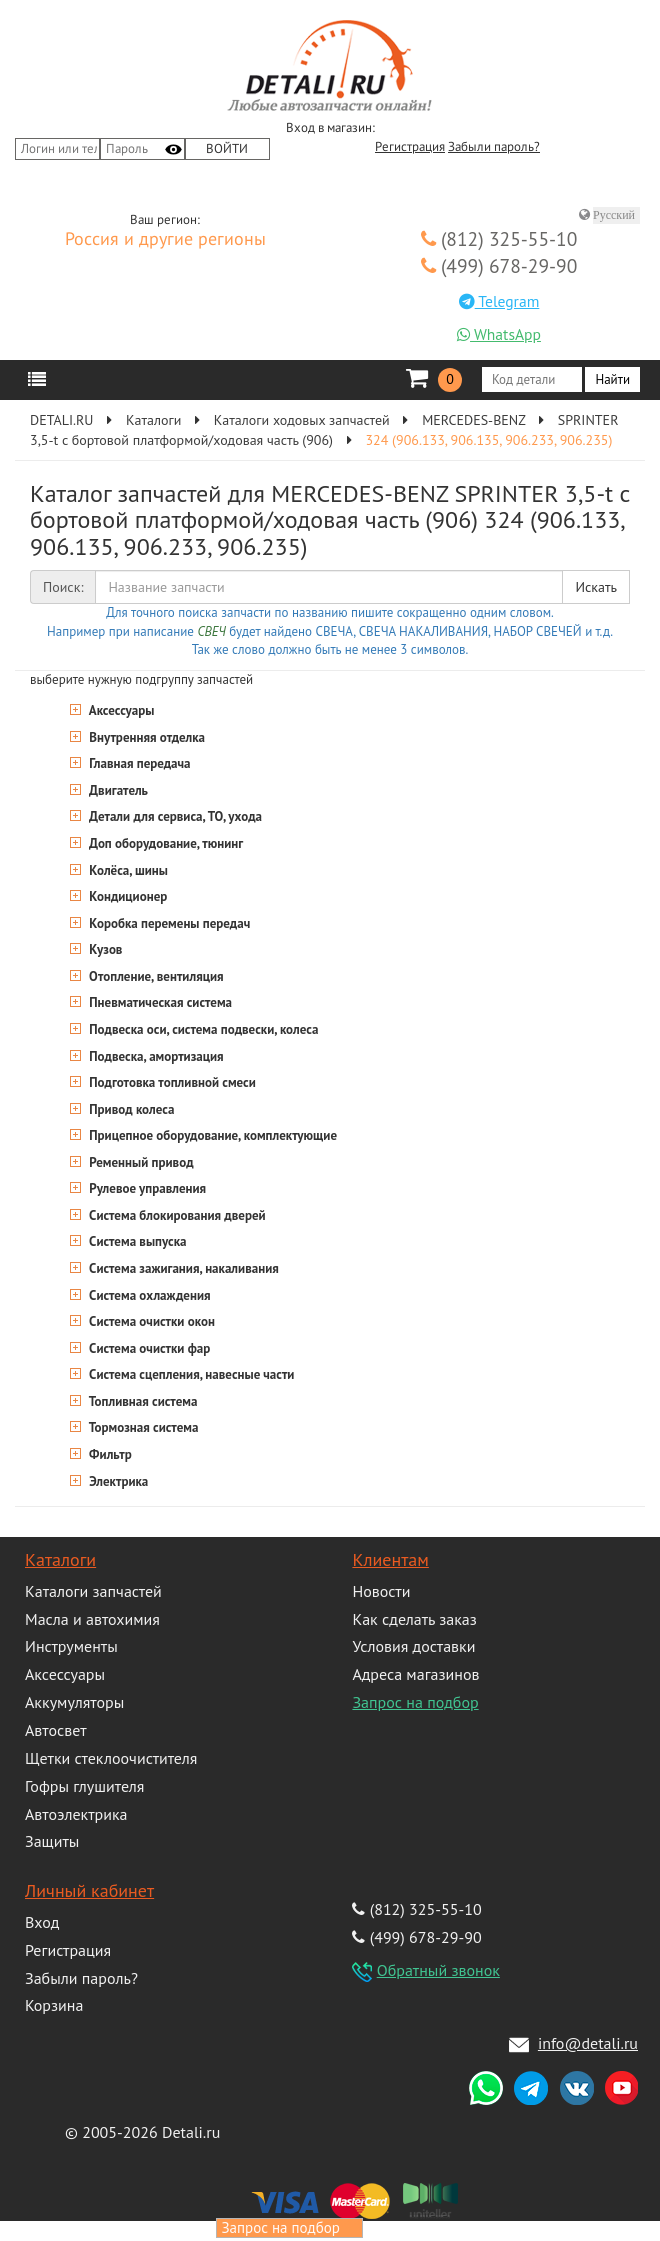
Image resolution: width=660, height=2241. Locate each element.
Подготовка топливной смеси (171, 1082)
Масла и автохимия (92, 1619)
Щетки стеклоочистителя (111, 1758)
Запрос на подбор (415, 1702)
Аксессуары (120, 710)
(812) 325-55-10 (499, 238)
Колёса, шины (127, 870)
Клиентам (390, 1559)
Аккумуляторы (74, 1702)
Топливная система (141, 1401)
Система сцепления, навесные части (190, 1374)
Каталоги (60, 1559)
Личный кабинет (89, 1890)
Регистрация (410, 147)
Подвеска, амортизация (155, 1056)
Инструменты (71, 1646)
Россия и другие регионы (165, 240)
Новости (381, 1591)
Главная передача (138, 763)
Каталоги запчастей (93, 1591)
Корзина (54, 2005)
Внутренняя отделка (145, 737)
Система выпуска (136, 1241)
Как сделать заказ (414, 1619)
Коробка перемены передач (168, 923)
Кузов (104, 949)
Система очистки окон (150, 1321)
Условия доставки (413, 1646)
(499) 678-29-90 (499, 265)
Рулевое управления (146, 1188)
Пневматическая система (159, 1002)
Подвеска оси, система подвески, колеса (202, 1029)
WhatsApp (499, 334)
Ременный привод (140, 1162)
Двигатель (117, 790)
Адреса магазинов (415, 1674)
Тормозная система (142, 1427)
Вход (42, 1922)
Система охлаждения (148, 1295)
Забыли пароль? (494, 147)
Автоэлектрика (76, 1814)
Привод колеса (130, 1109)
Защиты (52, 1841)
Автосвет (56, 1730)
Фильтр (109, 1454)
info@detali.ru (588, 2043)
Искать (596, 587)
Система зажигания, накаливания (182, 1268)
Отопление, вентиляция (155, 976)
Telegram (499, 301)
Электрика (117, 1481)
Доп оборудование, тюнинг (164, 843)
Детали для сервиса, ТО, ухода (174, 816)
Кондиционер (126, 896)
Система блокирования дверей (176, 1215)
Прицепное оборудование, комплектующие (211, 1135)
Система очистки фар (148, 1348)
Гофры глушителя (84, 1786)
